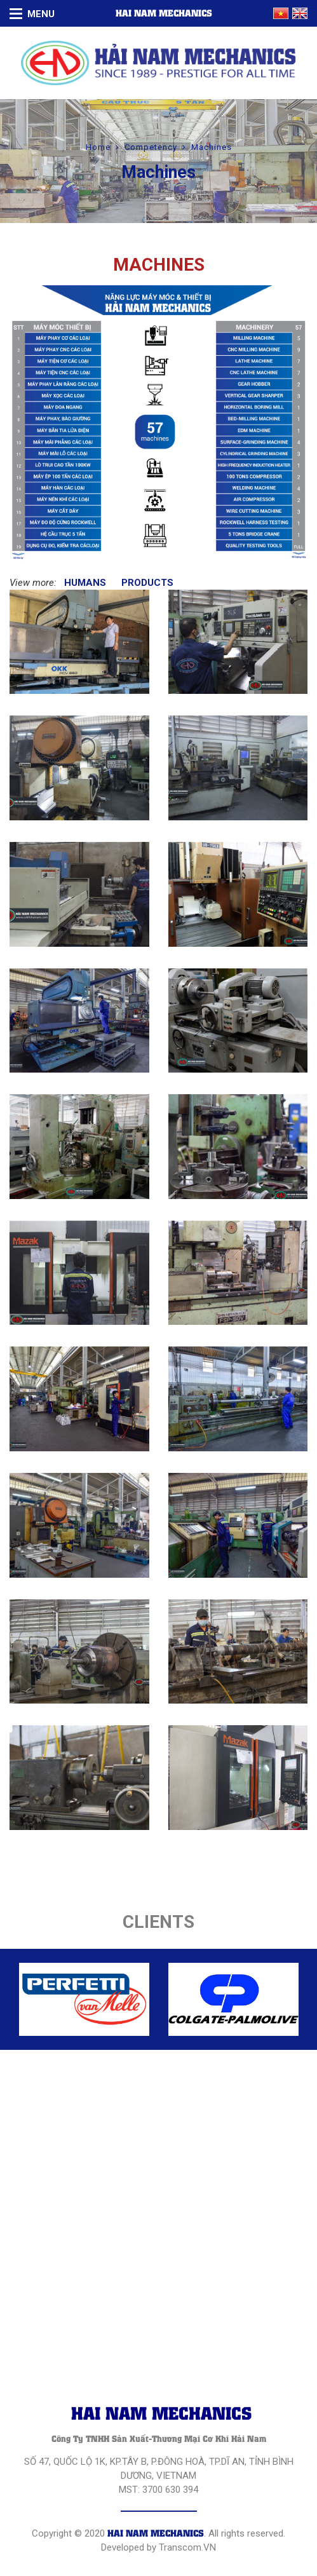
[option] (84, 1999)
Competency (151, 147)
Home (98, 147)
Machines (211, 147)
